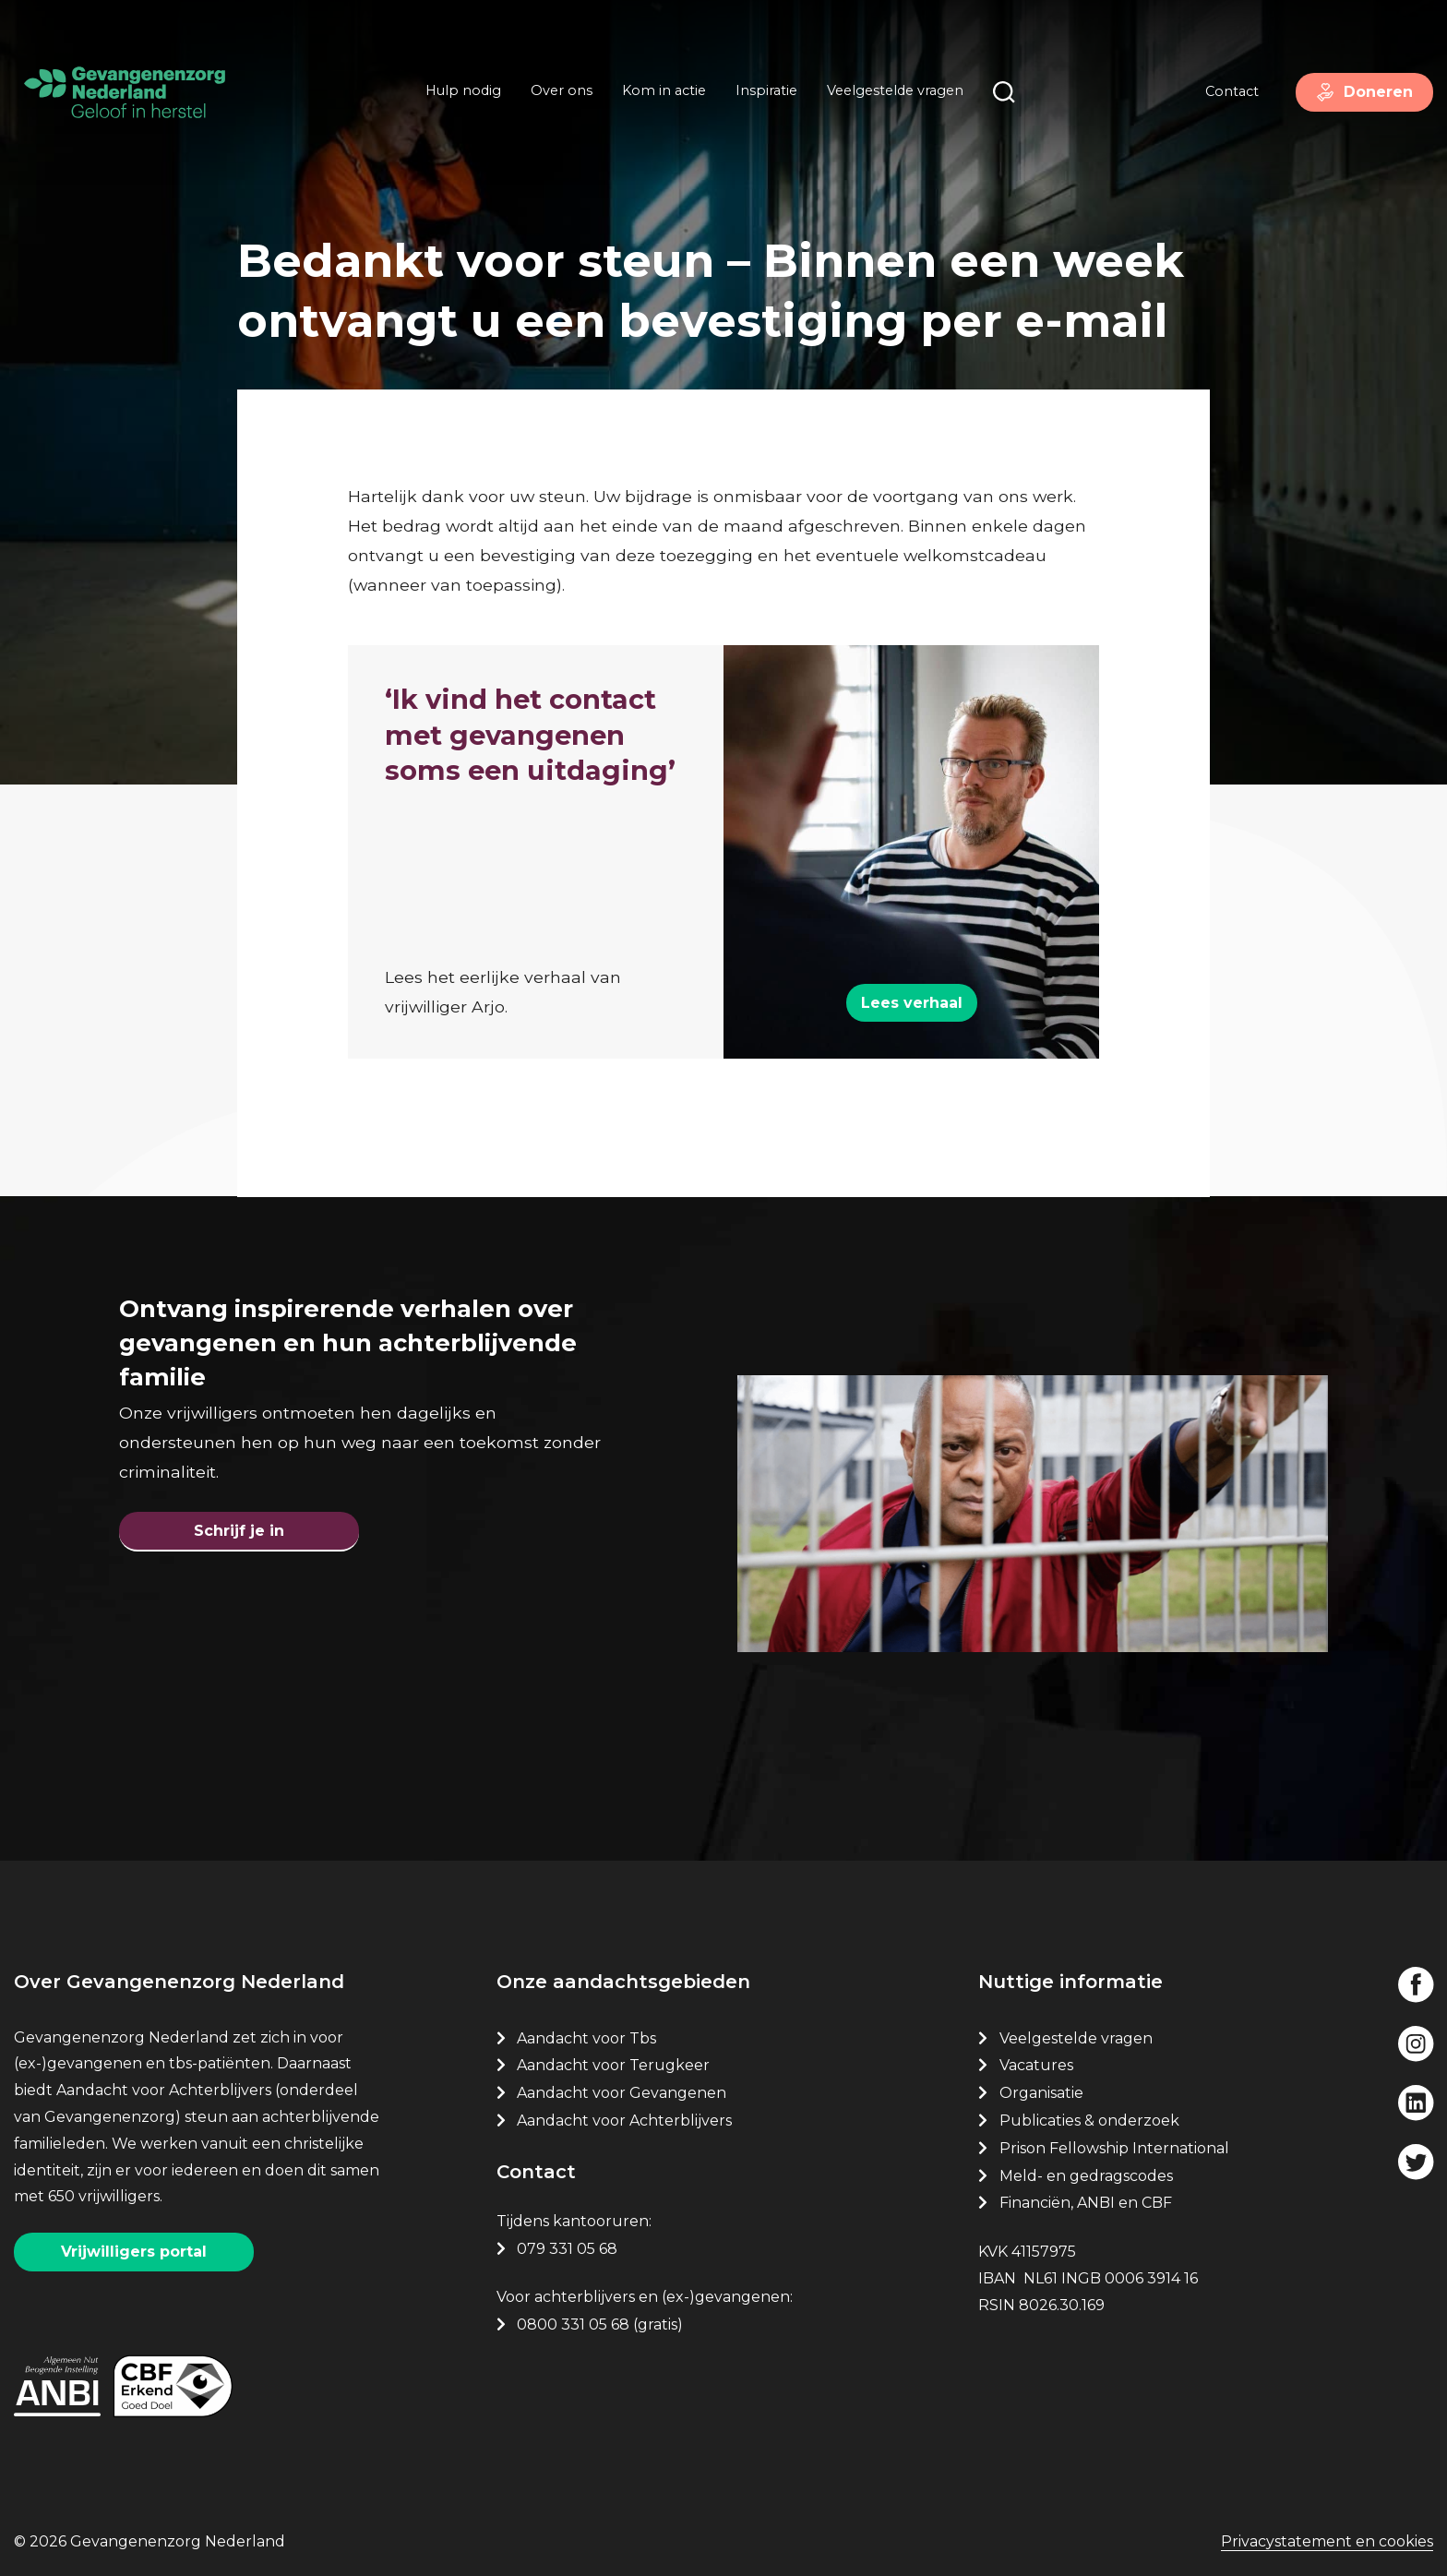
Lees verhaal (912, 1003)
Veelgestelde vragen (895, 90)
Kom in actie (664, 90)
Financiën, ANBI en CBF (1085, 2202)
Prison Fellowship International (1114, 2148)
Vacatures (1038, 2065)
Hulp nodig (463, 90)
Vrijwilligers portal (134, 2251)
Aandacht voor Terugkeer (613, 2065)
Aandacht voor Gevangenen (621, 2093)
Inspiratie (766, 90)
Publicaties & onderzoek (1089, 2120)
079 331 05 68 (567, 2249)
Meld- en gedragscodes (1086, 2176)
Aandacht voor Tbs (586, 2038)
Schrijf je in (239, 1531)
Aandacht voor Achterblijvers (624, 2120)
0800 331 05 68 (573, 2324)
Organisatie (1041, 2093)
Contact (1232, 91)
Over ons (561, 90)
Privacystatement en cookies (1327, 2541)
